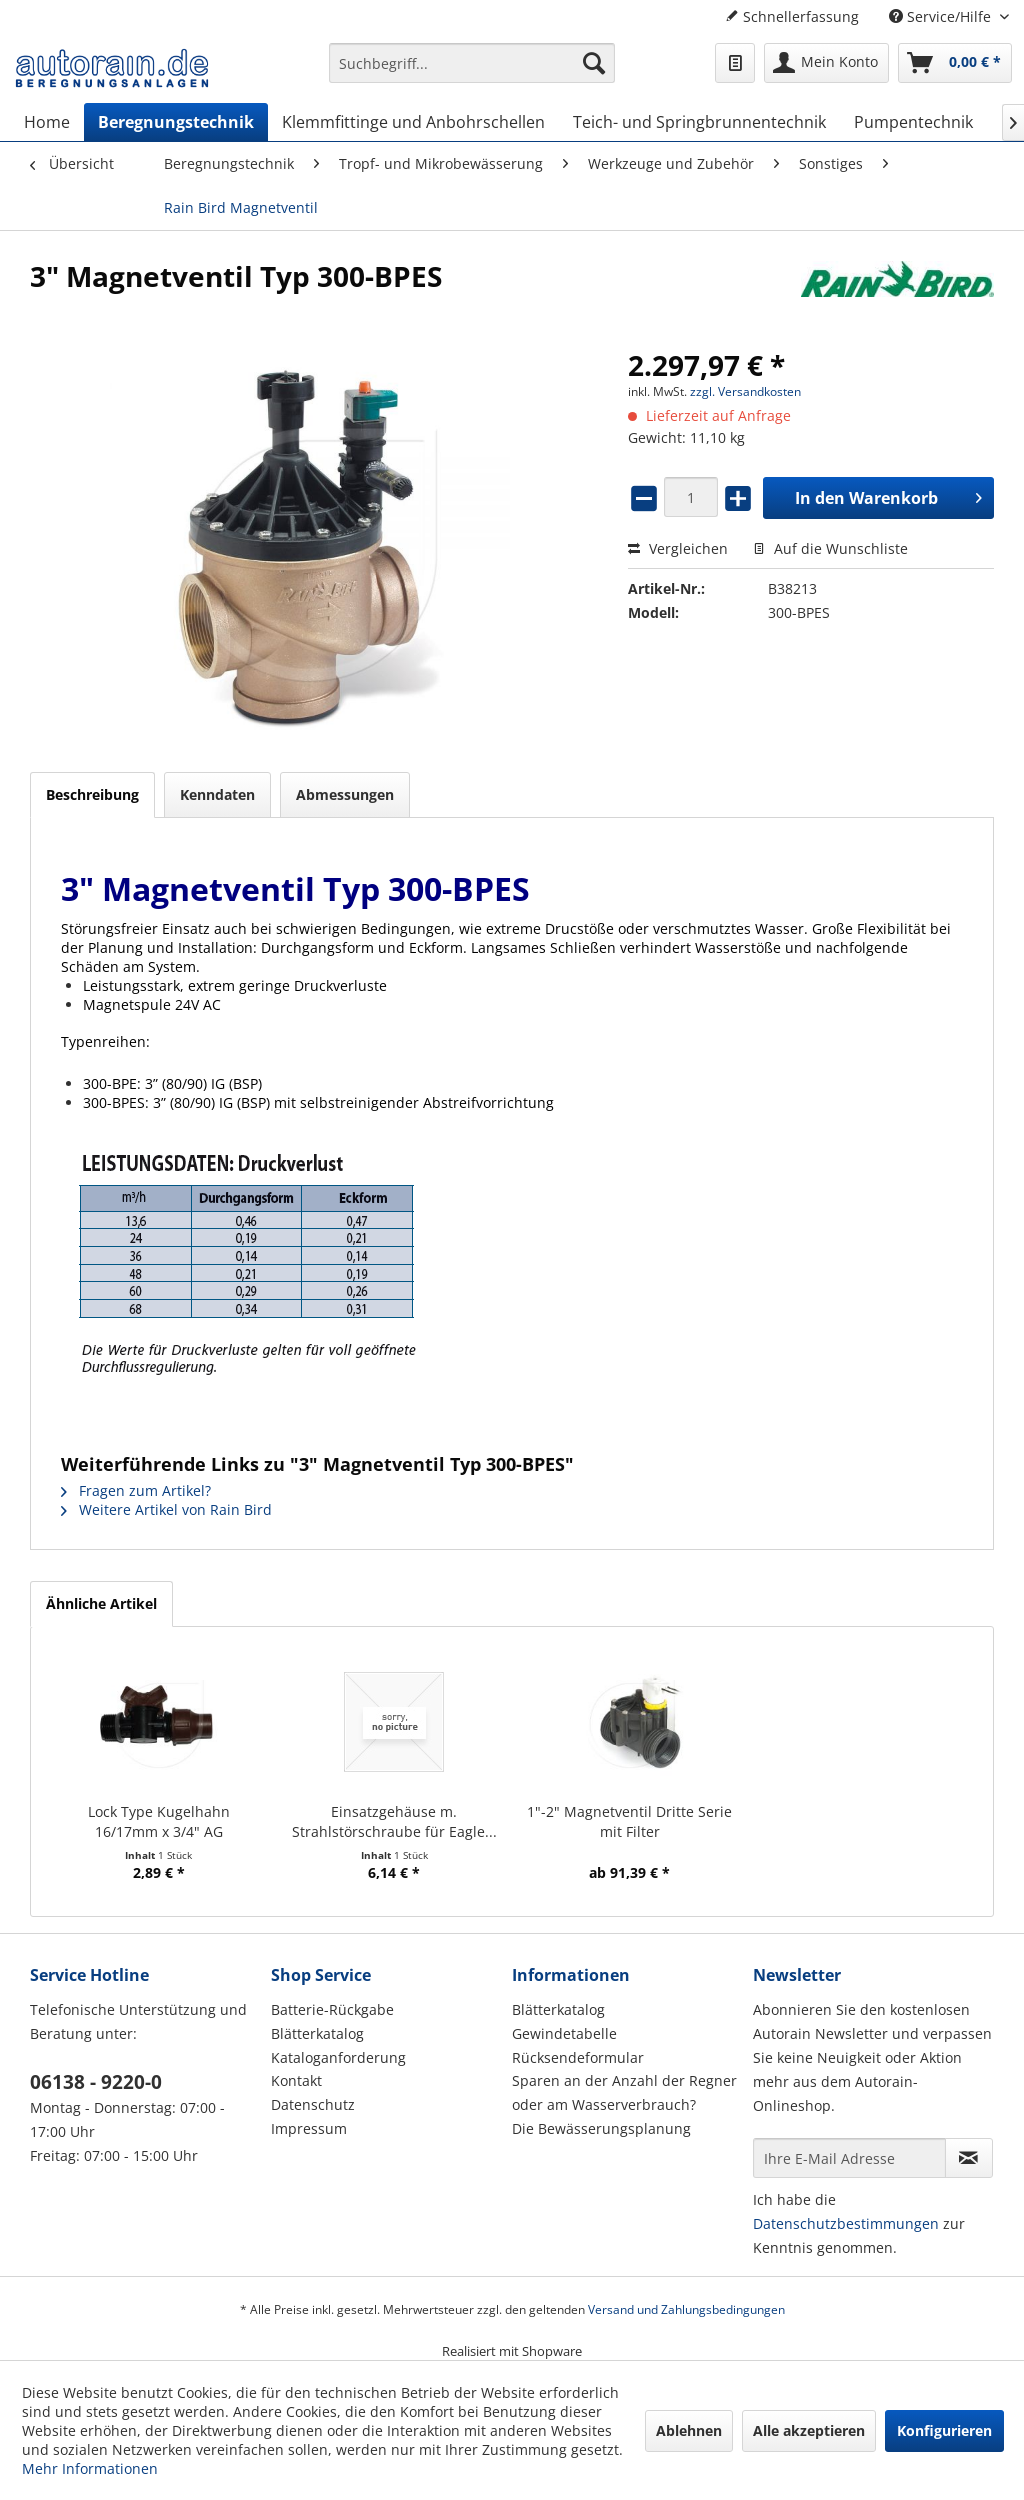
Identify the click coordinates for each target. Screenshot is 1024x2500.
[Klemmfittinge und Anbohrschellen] (413, 122)
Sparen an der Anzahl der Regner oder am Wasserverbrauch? (624, 2092)
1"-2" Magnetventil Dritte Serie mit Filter (629, 1821)
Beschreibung (92, 794)
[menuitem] (472, 72)
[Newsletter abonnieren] (969, 2158)
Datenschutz (313, 2104)
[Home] (47, 122)
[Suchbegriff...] (472, 63)
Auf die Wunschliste (830, 548)
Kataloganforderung (338, 2057)
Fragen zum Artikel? (136, 1490)
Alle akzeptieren (809, 2430)
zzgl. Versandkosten (745, 391)
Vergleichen (678, 548)
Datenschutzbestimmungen (846, 2223)
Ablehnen (689, 2430)
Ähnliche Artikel (101, 1603)
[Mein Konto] (826, 63)
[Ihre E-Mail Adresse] (849, 2158)
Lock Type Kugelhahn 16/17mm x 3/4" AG (159, 1821)
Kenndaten (217, 794)
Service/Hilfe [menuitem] (942, 16)
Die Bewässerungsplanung (601, 2128)
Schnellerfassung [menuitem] (792, 16)
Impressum (309, 2128)
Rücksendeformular (578, 2057)
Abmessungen (345, 794)
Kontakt (296, 2080)
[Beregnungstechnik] (176, 122)
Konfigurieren (944, 2430)
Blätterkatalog (317, 2033)
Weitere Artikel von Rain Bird (166, 1509)
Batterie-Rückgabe (332, 2009)
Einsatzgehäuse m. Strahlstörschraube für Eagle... (394, 1821)
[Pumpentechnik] (913, 122)
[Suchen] (594, 63)
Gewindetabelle (564, 2033)
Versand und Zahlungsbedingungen (686, 2309)
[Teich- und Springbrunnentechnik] (699, 122)
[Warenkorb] (955, 63)
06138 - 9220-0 (96, 2082)
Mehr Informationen (90, 2468)
